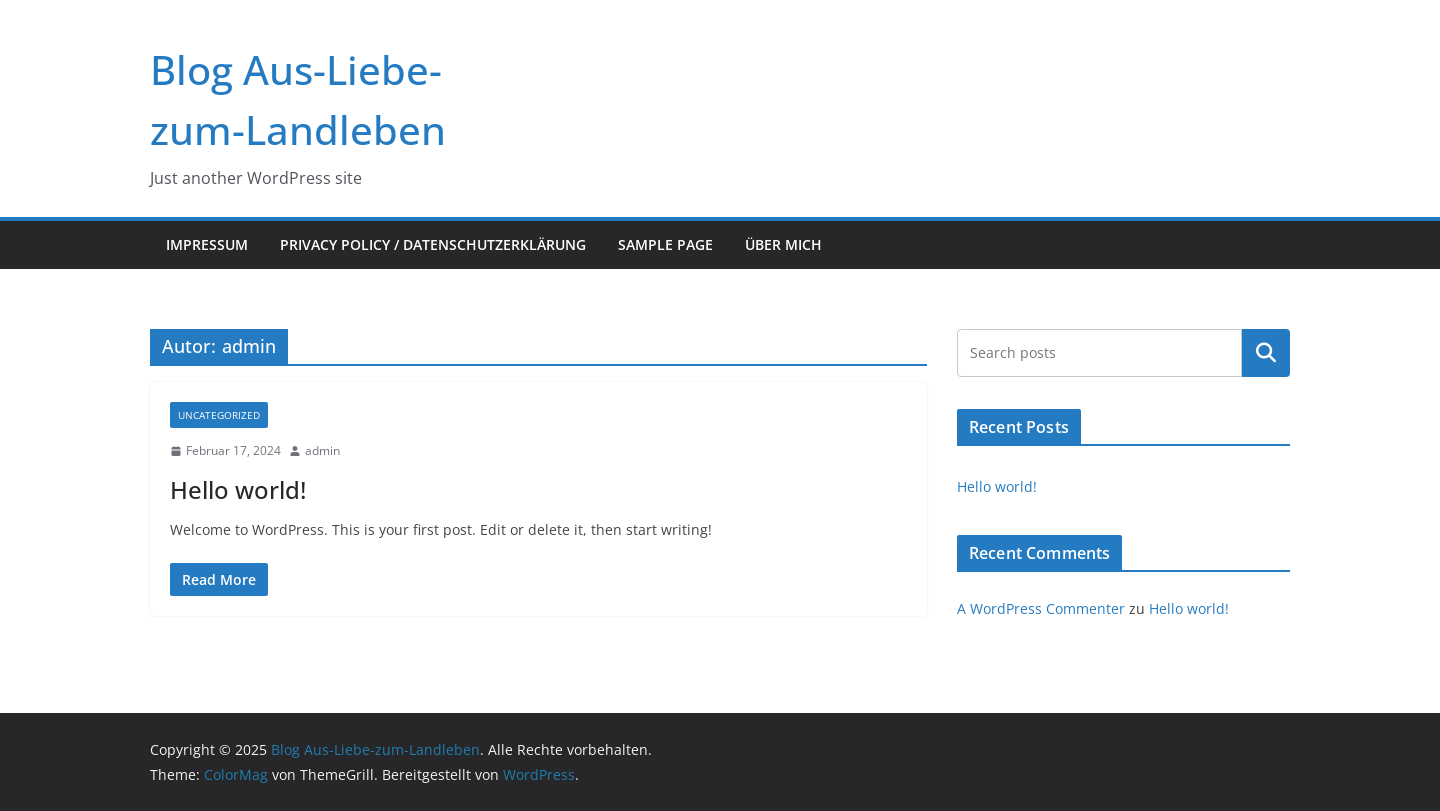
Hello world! (238, 489)
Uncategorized (219, 415)
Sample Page (665, 244)
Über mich (783, 244)
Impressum (207, 244)
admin (322, 450)
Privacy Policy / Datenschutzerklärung (433, 244)
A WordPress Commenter (1041, 608)
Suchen (1266, 353)
